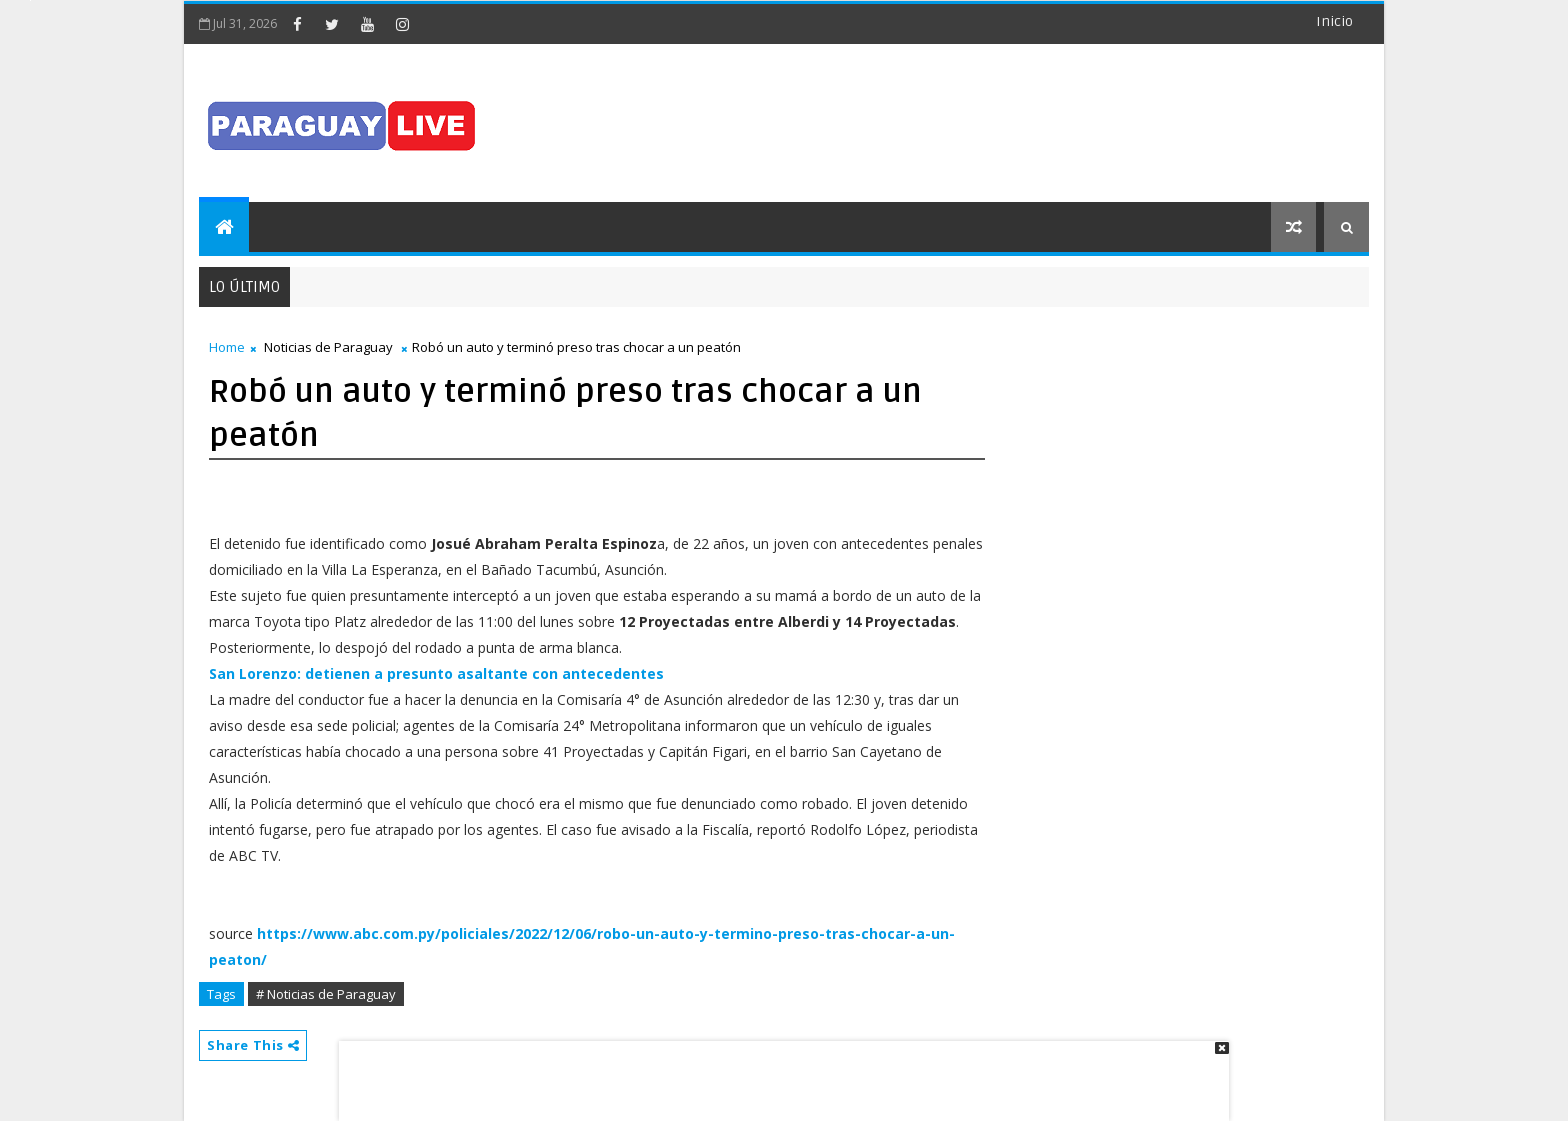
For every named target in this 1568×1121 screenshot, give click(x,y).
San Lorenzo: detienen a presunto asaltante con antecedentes (436, 673)
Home (227, 347)
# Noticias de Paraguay (326, 994)
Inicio (1334, 21)
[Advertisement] (777, 1071)
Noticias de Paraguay (328, 347)
